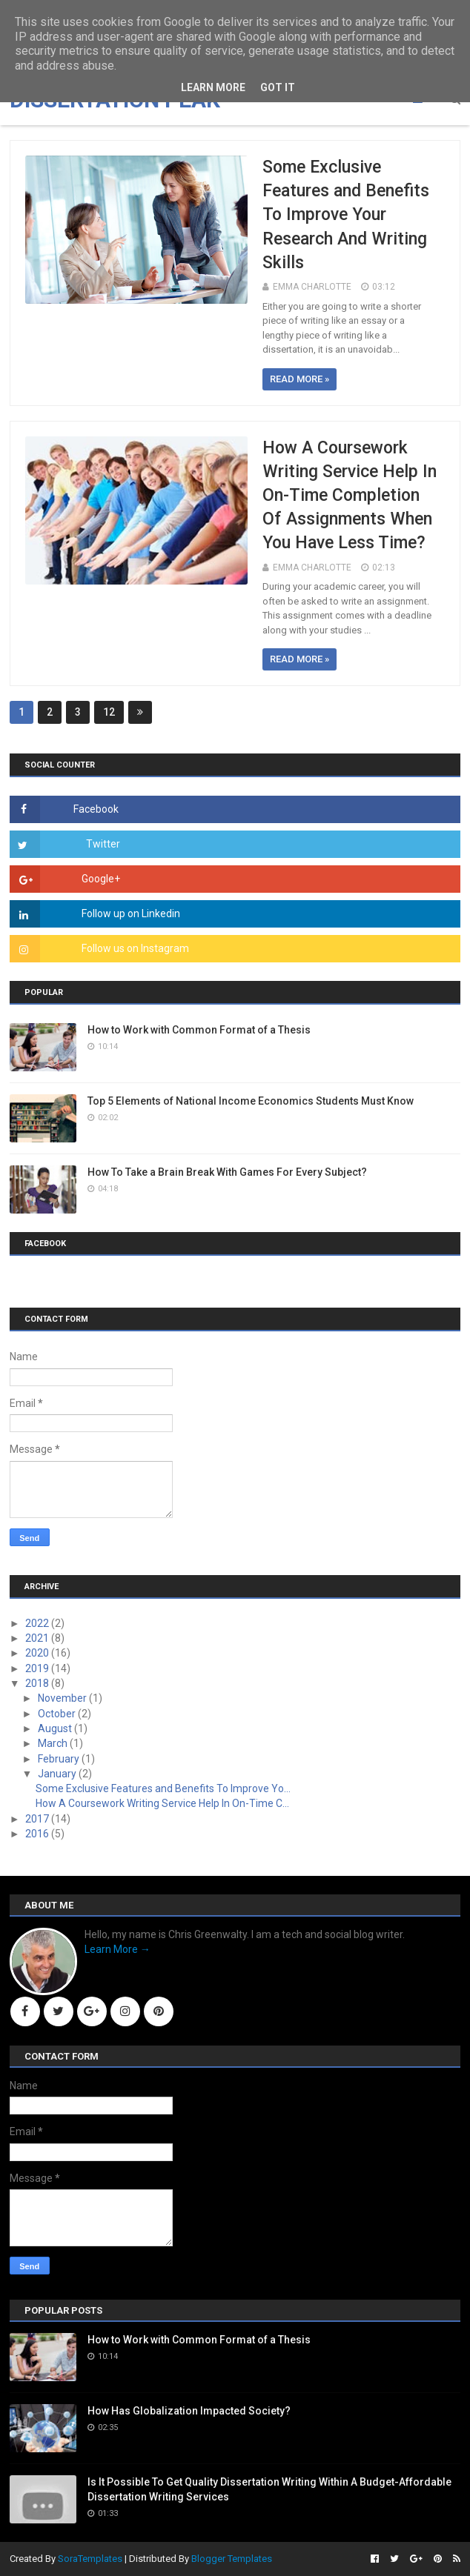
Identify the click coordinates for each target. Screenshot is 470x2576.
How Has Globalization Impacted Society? (189, 2411)
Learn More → (117, 1949)
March (54, 1743)
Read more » (299, 379)
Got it (277, 87)
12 (109, 712)
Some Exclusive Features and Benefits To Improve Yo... (163, 1788)
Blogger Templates (231, 2558)
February (60, 1759)
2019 (38, 1668)
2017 (38, 1819)
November (63, 1698)
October (58, 1714)
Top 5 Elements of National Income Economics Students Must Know (250, 1101)
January (58, 1774)
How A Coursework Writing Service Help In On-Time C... (162, 1803)
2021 (38, 1638)
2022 (38, 1623)
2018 (38, 1683)
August (56, 1728)
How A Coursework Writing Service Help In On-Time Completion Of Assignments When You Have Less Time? (349, 495)
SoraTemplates (90, 2558)
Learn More (213, 87)
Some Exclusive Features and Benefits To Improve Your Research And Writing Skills (345, 215)
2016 (38, 1834)
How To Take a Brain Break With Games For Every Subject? (227, 1172)
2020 (38, 1653)
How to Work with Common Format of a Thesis (199, 1030)
